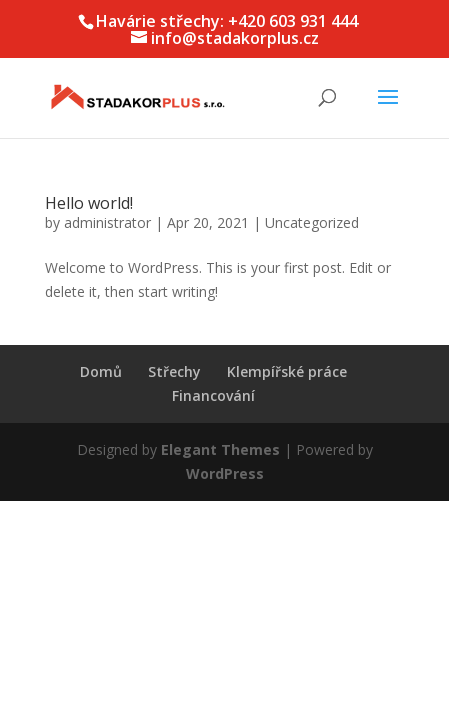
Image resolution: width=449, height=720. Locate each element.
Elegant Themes (220, 449)
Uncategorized (312, 222)
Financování (213, 395)
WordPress (225, 473)
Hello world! (89, 203)
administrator (107, 222)
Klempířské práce (287, 371)
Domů (101, 371)
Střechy (174, 371)
